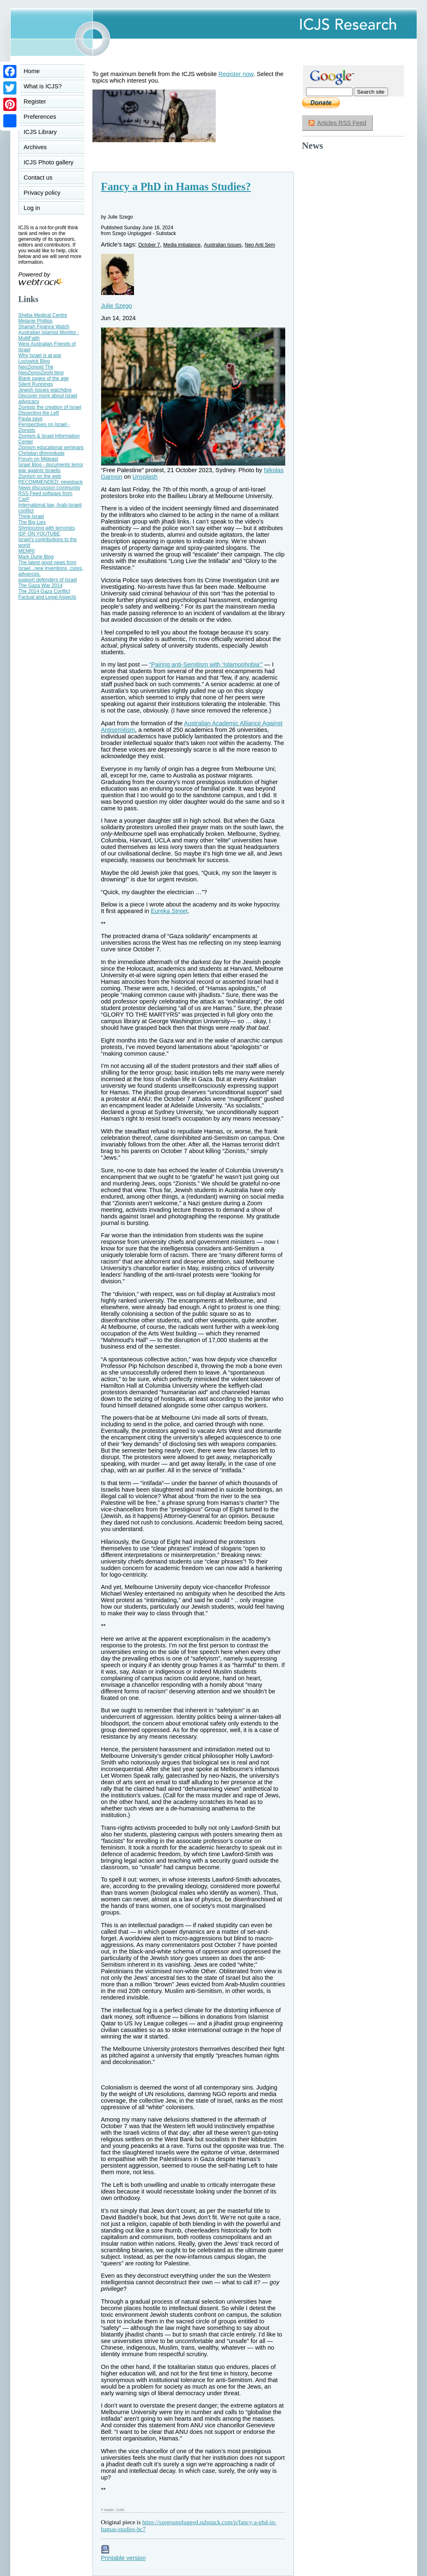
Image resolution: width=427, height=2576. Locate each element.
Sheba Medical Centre (42, 315)
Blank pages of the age (43, 378)
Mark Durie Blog (36, 557)
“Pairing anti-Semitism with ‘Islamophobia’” (206, 664)
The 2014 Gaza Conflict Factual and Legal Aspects (47, 594)
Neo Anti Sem (260, 245)
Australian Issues (222, 245)
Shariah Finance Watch (43, 327)
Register (35, 101)
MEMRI (26, 551)
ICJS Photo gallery (49, 162)
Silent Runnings (35, 384)
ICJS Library (40, 132)
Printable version (123, 2554)
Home (32, 71)
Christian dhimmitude (41, 453)
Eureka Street (169, 911)
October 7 (149, 245)
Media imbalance (182, 245)
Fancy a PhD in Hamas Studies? (176, 186)
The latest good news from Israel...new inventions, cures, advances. (50, 568)
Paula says (30, 419)
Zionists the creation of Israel (49, 407)
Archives (35, 147)
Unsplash (144, 476)
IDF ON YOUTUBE (39, 534)
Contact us (38, 177)
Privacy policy (42, 192)
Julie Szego (116, 305)
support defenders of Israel (47, 580)
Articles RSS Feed (342, 123)
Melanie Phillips (35, 321)
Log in (37, 208)
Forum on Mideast (38, 459)
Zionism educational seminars (51, 447)
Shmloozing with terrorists (46, 528)
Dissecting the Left (38, 413)
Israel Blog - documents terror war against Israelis (50, 467)
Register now (236, 74)
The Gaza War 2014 (40, 585)
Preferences (40, 116)
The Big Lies (32, 522)
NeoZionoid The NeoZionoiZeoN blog (41, 370)
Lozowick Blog (34, 361)
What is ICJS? (43, 86)
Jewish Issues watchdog (45, 390)
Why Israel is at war (40, 355)
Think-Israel (31, 516)
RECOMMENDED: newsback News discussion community (50, 485)
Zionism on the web (39, 476)
